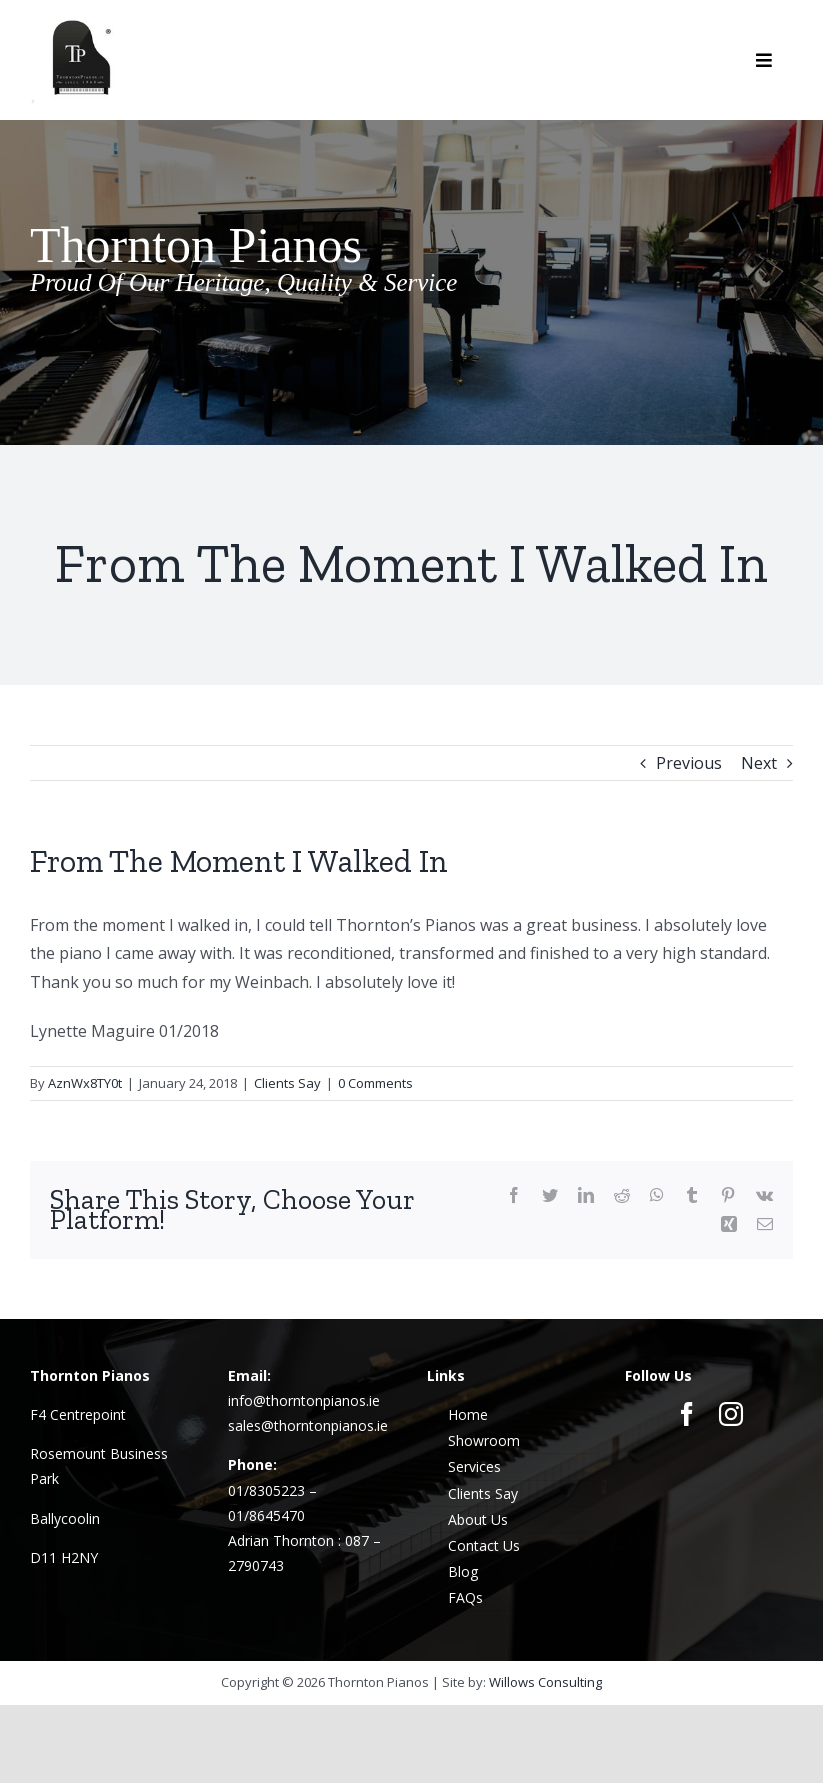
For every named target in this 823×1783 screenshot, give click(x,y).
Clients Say (287, 1083)
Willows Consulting (545, 1682)
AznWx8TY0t (85, 1083)
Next (759, 763)
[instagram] (731, 1414)
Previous (689, 763)
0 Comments (375, 1083)
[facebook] (687, 1414)
